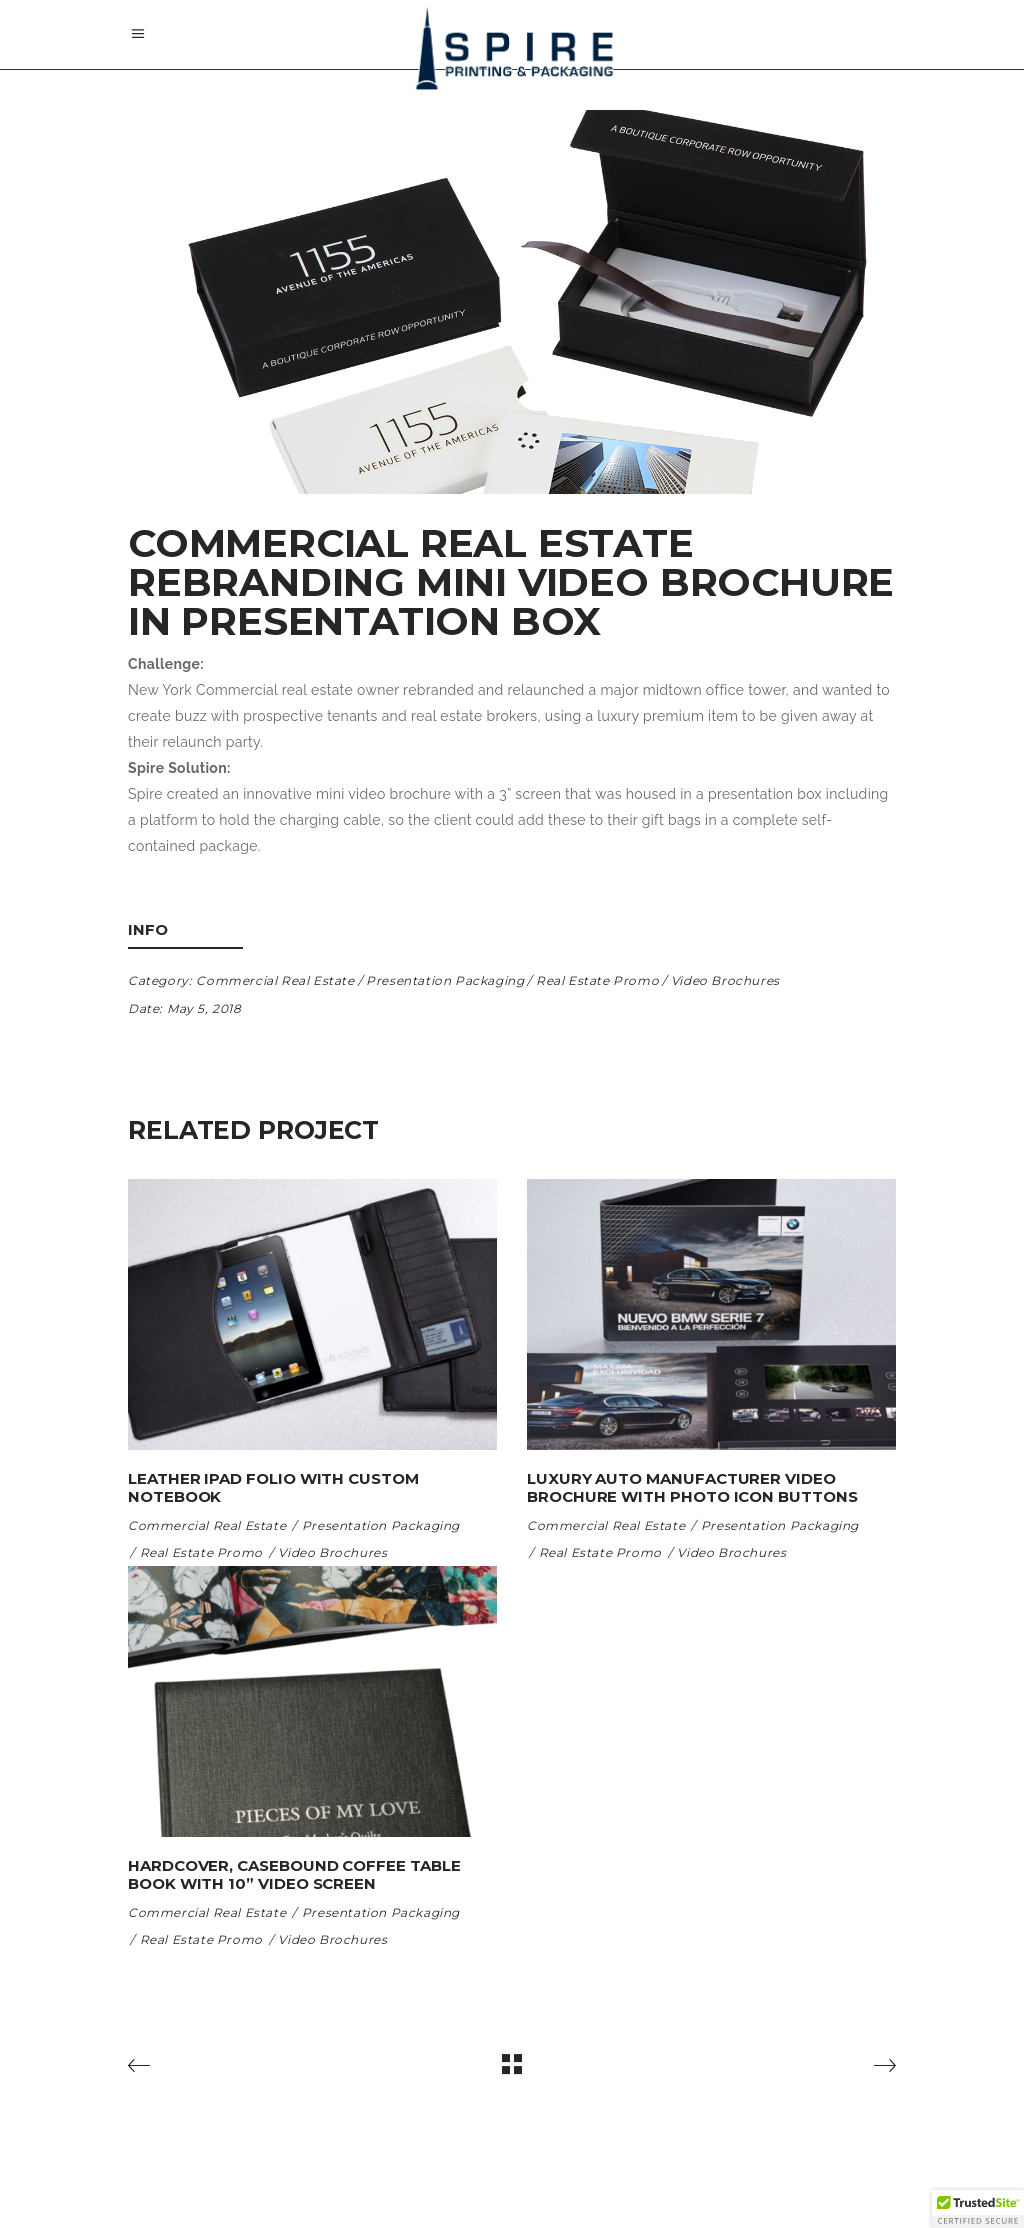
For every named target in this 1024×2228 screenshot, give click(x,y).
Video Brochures (725, 980)
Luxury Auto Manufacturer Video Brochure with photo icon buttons (692, 1487)
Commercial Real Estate (275, 980)
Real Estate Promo (597, 980)
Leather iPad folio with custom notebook (273, 1487)
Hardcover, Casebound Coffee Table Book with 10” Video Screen (294, 1874)
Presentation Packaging (445, 980)
